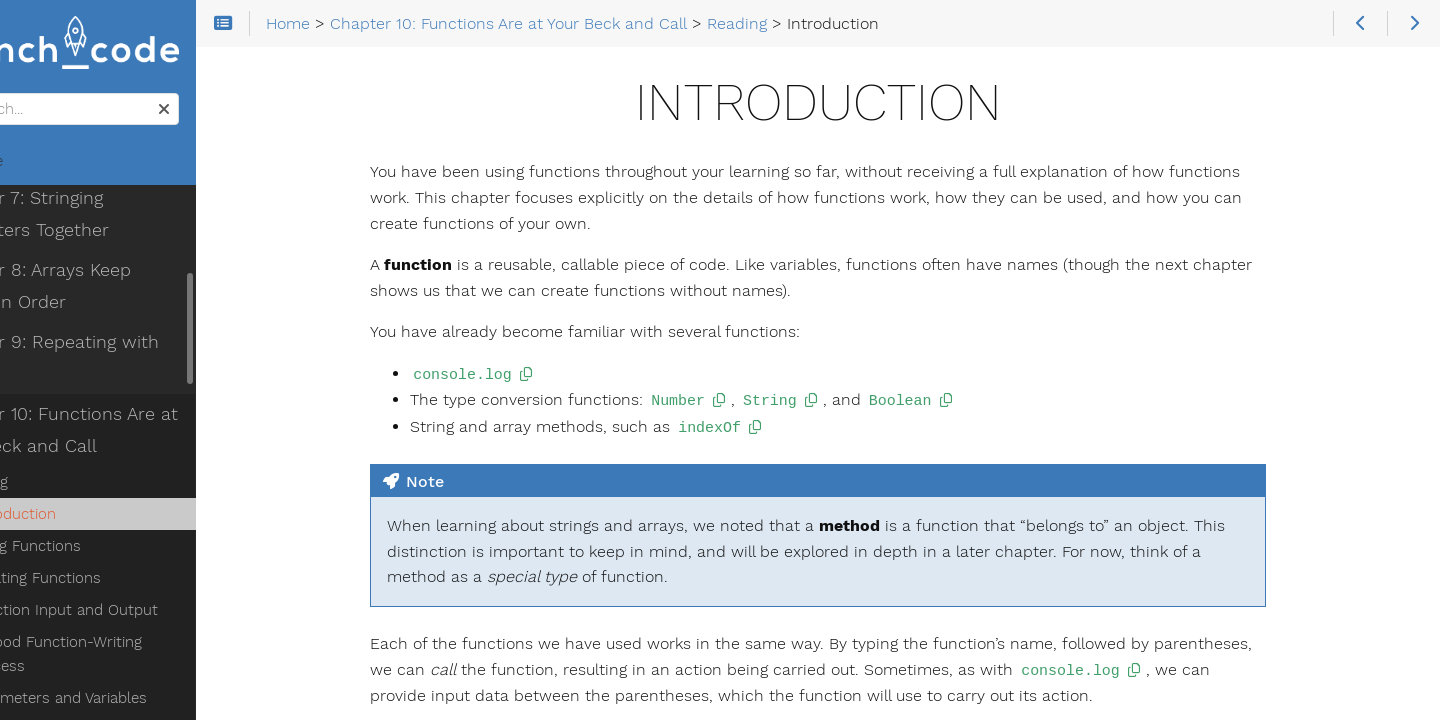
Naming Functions (111, 647)
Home (49, 166)
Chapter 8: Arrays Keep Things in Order (143, 227)
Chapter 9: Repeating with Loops (127, 299)
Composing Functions (124, 679)
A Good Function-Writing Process (165, 583)
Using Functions (104, 487)
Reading (59, 423)
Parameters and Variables (137, 615)
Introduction (91, 455)
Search (17, 98)
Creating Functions (114, 519)
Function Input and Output (142, 551)
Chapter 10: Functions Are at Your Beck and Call (136, 371)
